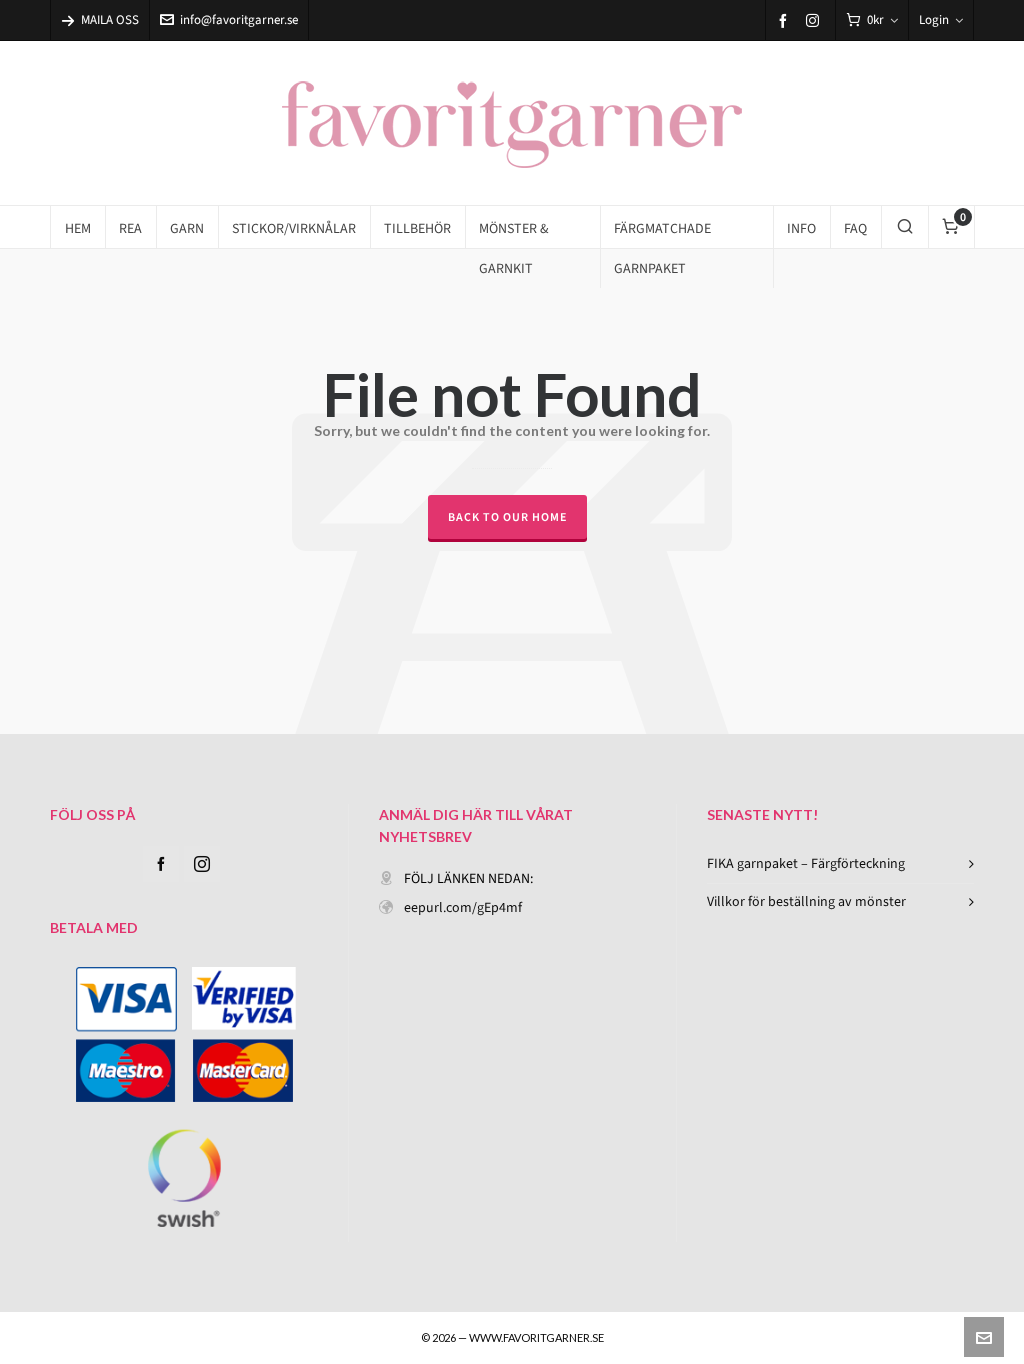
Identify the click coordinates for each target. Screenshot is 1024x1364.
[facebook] (786, 20)
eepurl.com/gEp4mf (463, 907)
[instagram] (815, 20)
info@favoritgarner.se (229, 19)
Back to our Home (507, 517)
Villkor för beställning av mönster (806, 901)
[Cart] (872, 20)
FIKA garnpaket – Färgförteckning (806, 863)
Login (941, 19)
